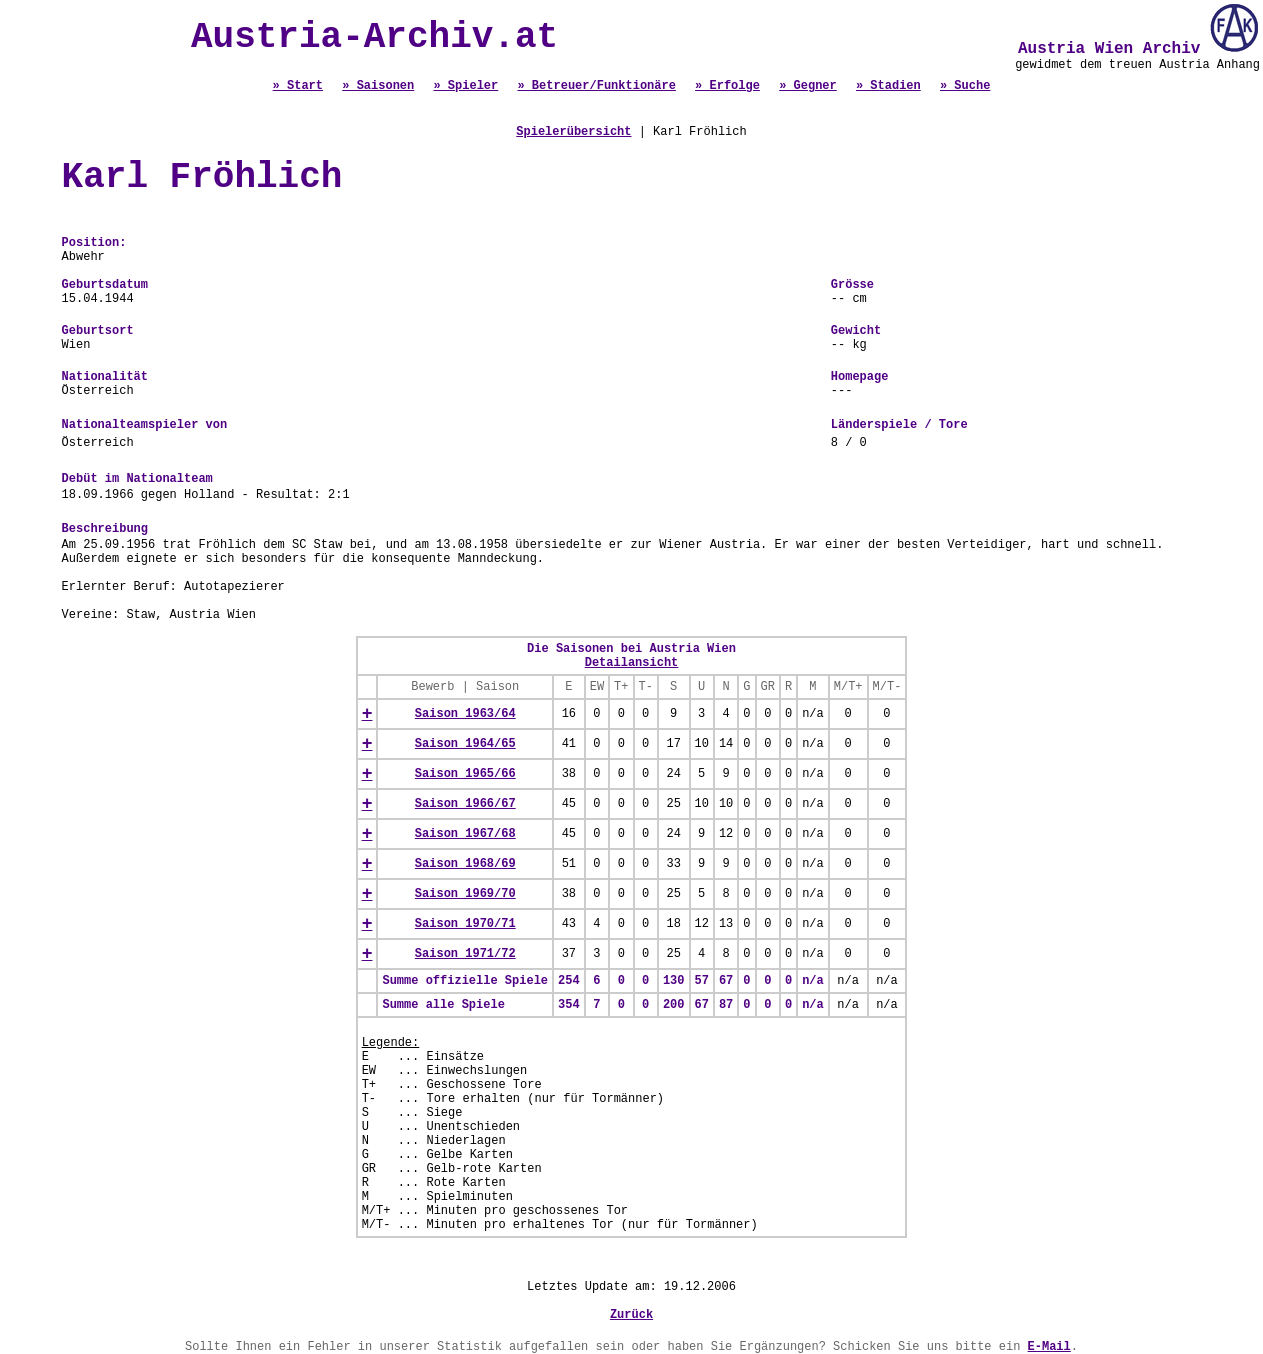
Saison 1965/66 (465, 774)
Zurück (631, 1315)
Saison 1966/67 (465, 804)
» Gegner (808, 86)
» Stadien (888, 86)
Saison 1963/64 (465, 714)
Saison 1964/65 (465, 744)
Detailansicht (632, 663)
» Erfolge (727, 86)
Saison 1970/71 (465, 924)
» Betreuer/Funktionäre (596, 86)
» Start (298, 86)
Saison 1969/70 (465, 894)
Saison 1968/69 (465, 864)
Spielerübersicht (573, 132)
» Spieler (465, 86)
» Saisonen (378, 86)
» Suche (965, 86)
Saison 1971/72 (465, 954)
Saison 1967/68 (465, 834)
